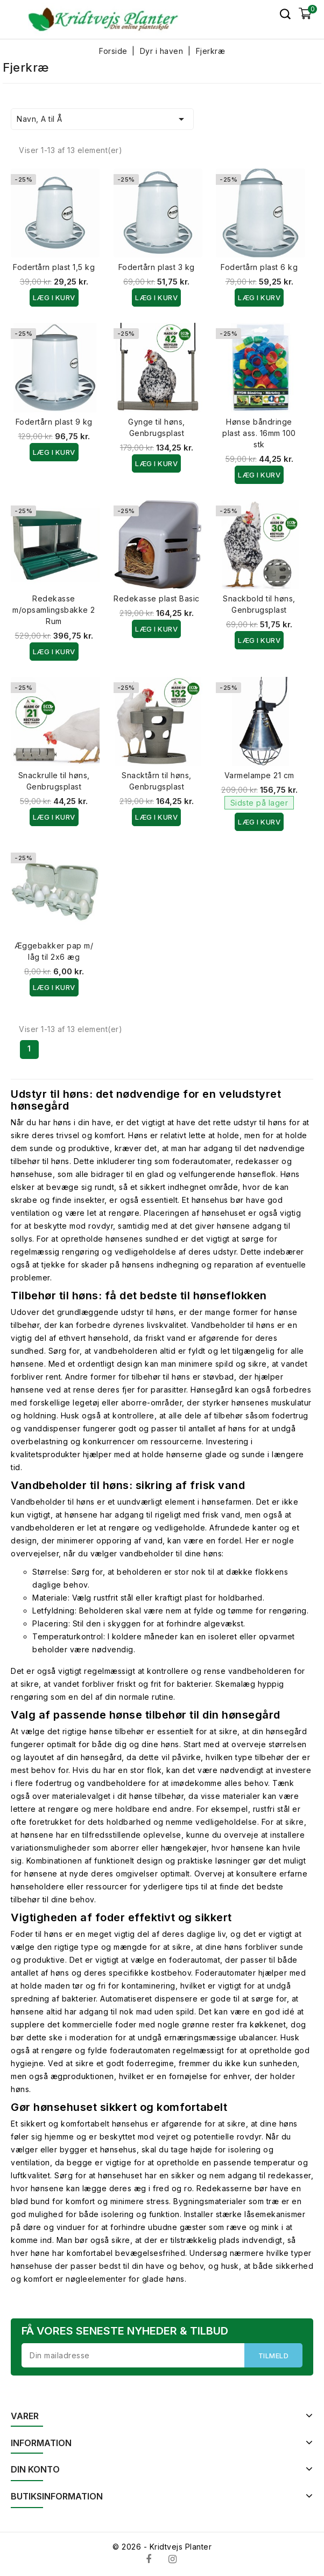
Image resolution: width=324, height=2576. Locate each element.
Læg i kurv (54, 297)
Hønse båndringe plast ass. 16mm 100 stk (259, 433)
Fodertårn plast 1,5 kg (54, 267)
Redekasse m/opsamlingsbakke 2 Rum (53, 610)
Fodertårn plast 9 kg (54, 421)
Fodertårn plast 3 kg (156, 267)
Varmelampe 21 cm (259, 775)
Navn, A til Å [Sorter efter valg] (102, 119)
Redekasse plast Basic (157, 598)
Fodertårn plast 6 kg (259, 267)
